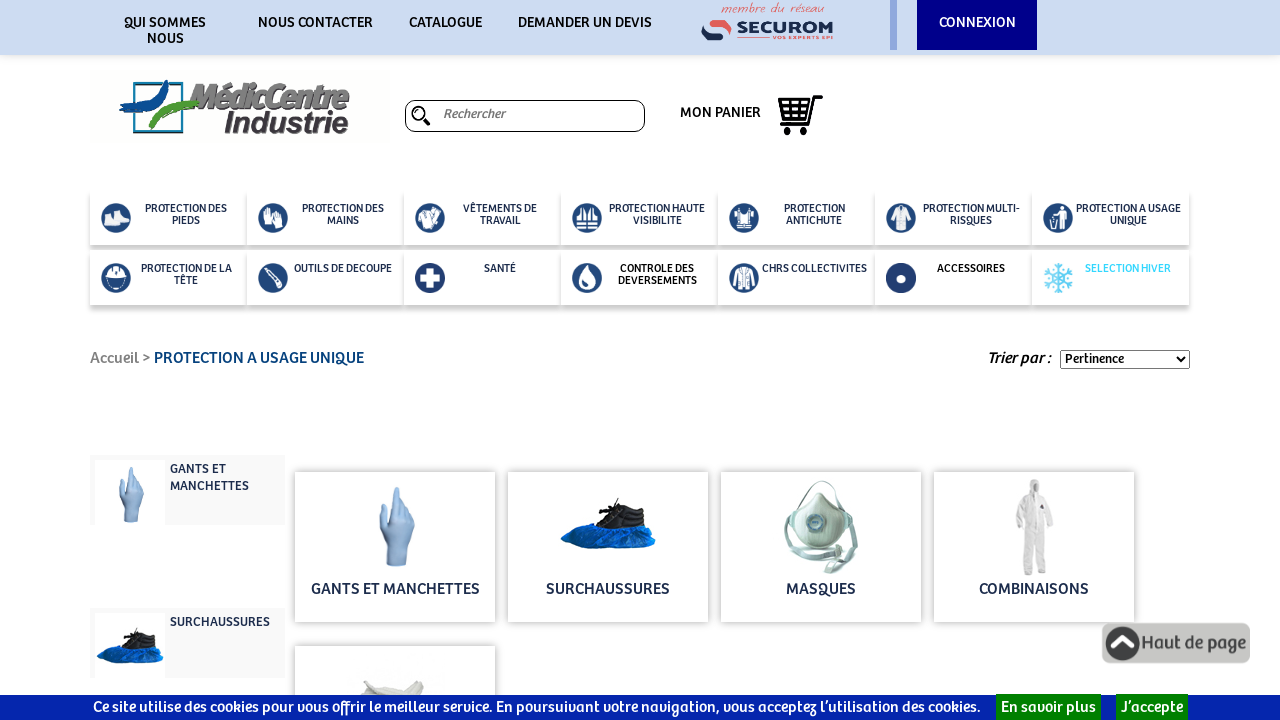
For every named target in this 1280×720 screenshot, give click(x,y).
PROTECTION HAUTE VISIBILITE (638, 218)
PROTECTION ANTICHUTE (787, 218)
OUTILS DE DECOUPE (325, 278)
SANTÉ (465, 278)
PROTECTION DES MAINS (321, 218)
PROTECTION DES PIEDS (164, 218)
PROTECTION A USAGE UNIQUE (1112, 218)
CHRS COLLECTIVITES (798, 278)
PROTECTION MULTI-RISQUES (953, 218)
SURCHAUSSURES (220, 622)
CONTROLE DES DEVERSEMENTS (634, 278)
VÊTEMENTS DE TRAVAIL (476, 218)
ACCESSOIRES (945, 278)
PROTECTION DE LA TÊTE (166, 278)
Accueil (114, 358)
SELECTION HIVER (1107, 278)
